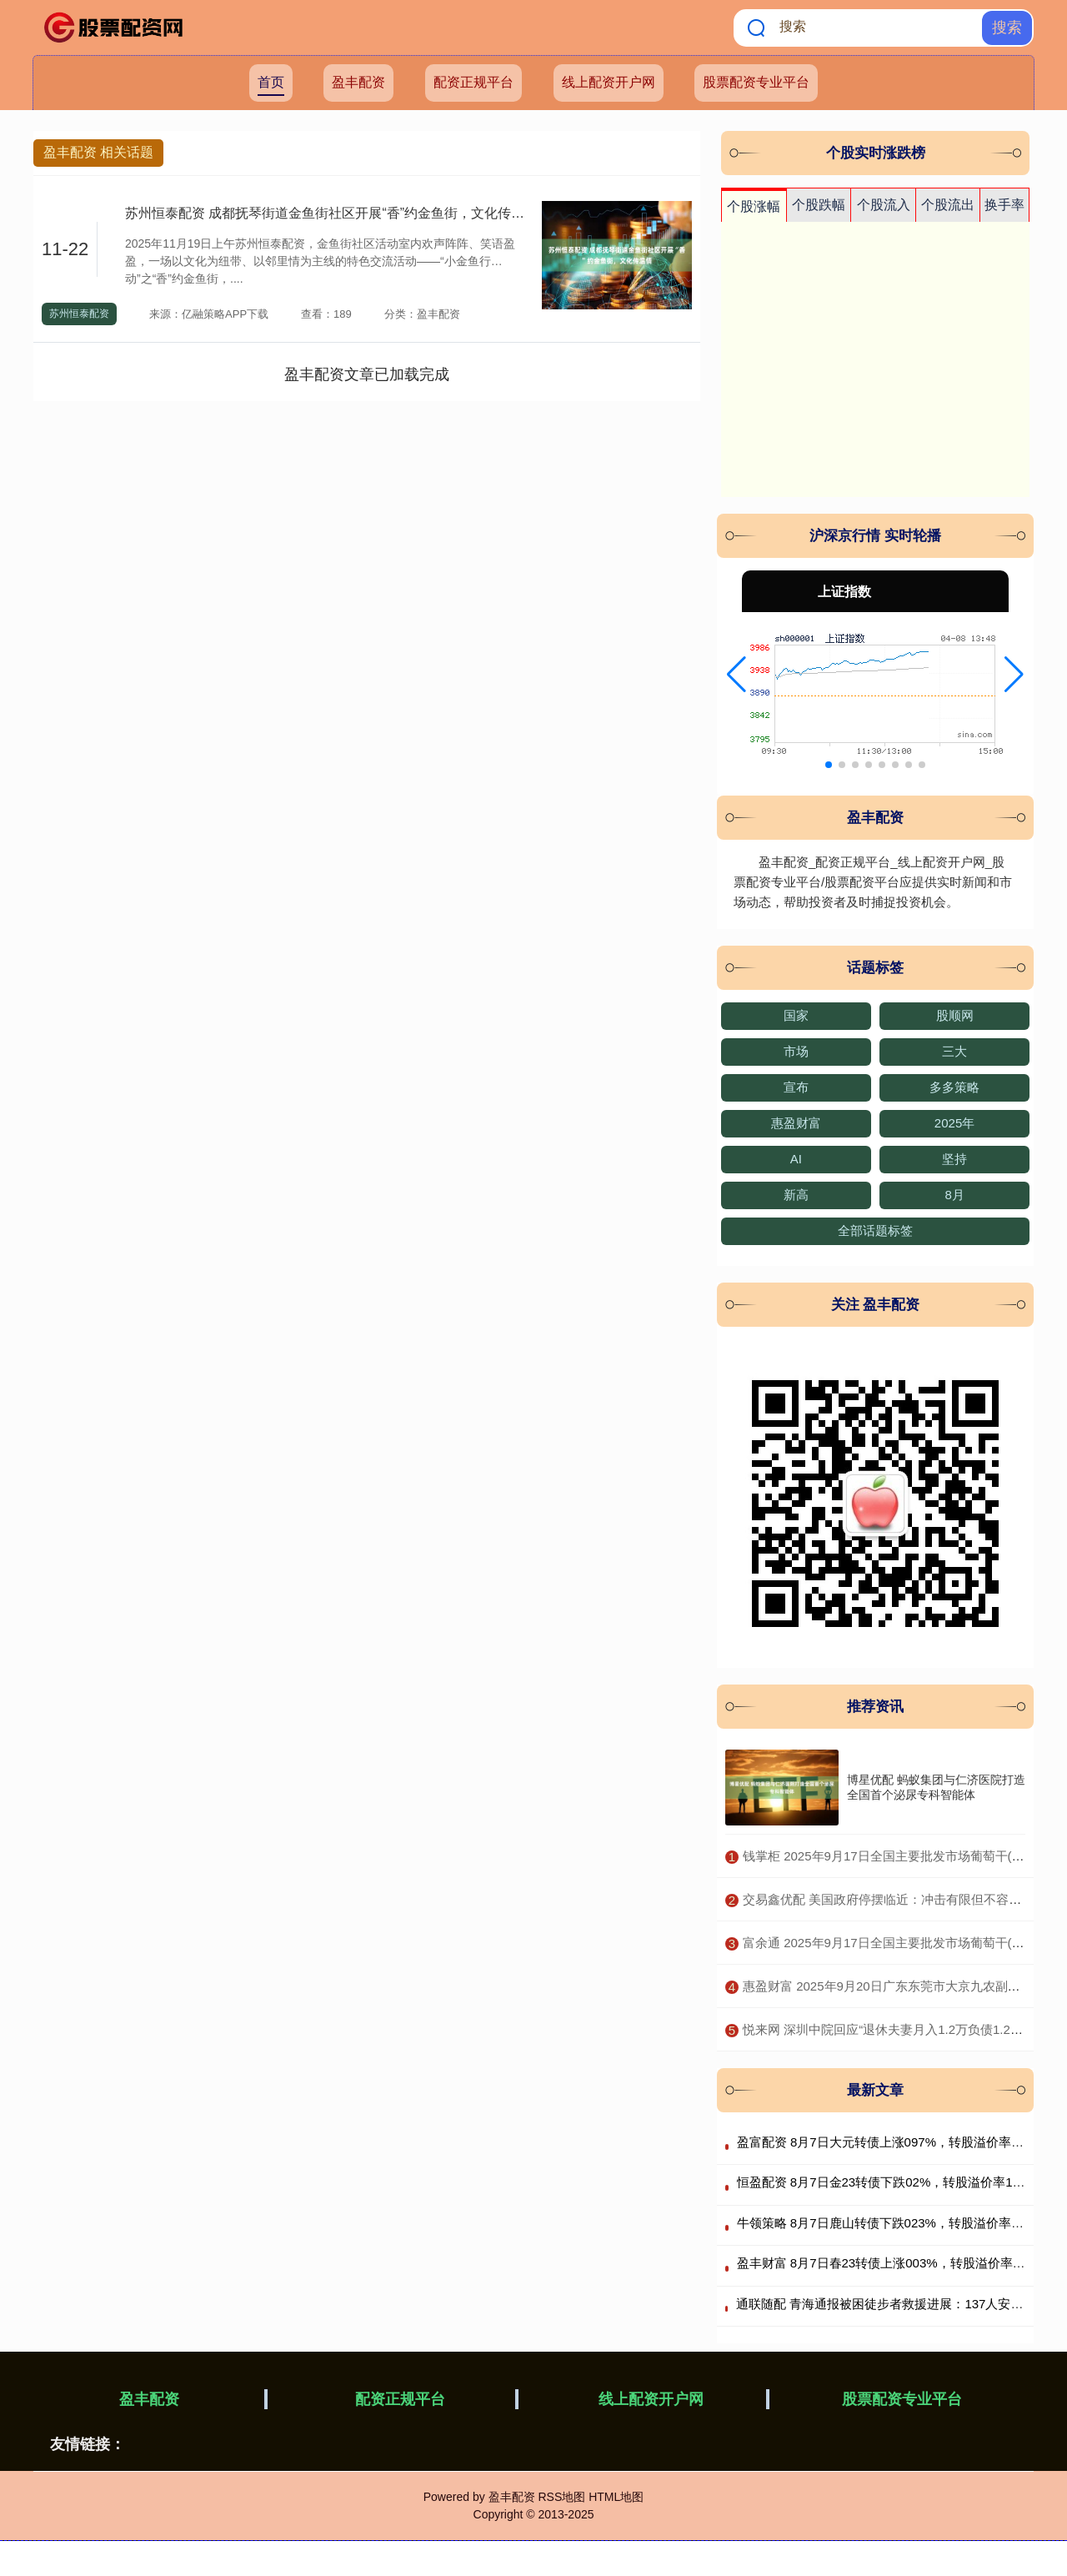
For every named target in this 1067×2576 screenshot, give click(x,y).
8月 (954, 1195)
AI (796, 1159)
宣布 (796, 1087)
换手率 (1004, 205)
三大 (954, 1051)
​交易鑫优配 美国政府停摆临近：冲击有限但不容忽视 (888, 1899)
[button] (736, 674)
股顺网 (955, 1015)
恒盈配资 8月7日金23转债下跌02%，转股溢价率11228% (894, 2182)
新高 (796, 1195)
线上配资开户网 (608, 82)
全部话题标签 (875, 1230)
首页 (271, 82)
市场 (796, 1051)
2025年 (954, 1123)
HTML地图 (616, 2496)
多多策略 (954, 1087)
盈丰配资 (358, 82)
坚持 (954, 1159)
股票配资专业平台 (756, 82)
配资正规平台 (473, 82)
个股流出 (947, 205)
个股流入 (883, 205)
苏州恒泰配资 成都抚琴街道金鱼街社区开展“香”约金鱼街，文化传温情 (331, 213)
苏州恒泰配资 (79, 313)
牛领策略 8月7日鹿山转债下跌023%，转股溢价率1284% (893, 2223)
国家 (796, 1015)
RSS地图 (561, 2496)
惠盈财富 (796, 1123)
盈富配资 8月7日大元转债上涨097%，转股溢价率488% (890, 2142)
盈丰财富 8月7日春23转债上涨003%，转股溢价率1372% (894, 2263)
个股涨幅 (753, 206)
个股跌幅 (818, 205)
